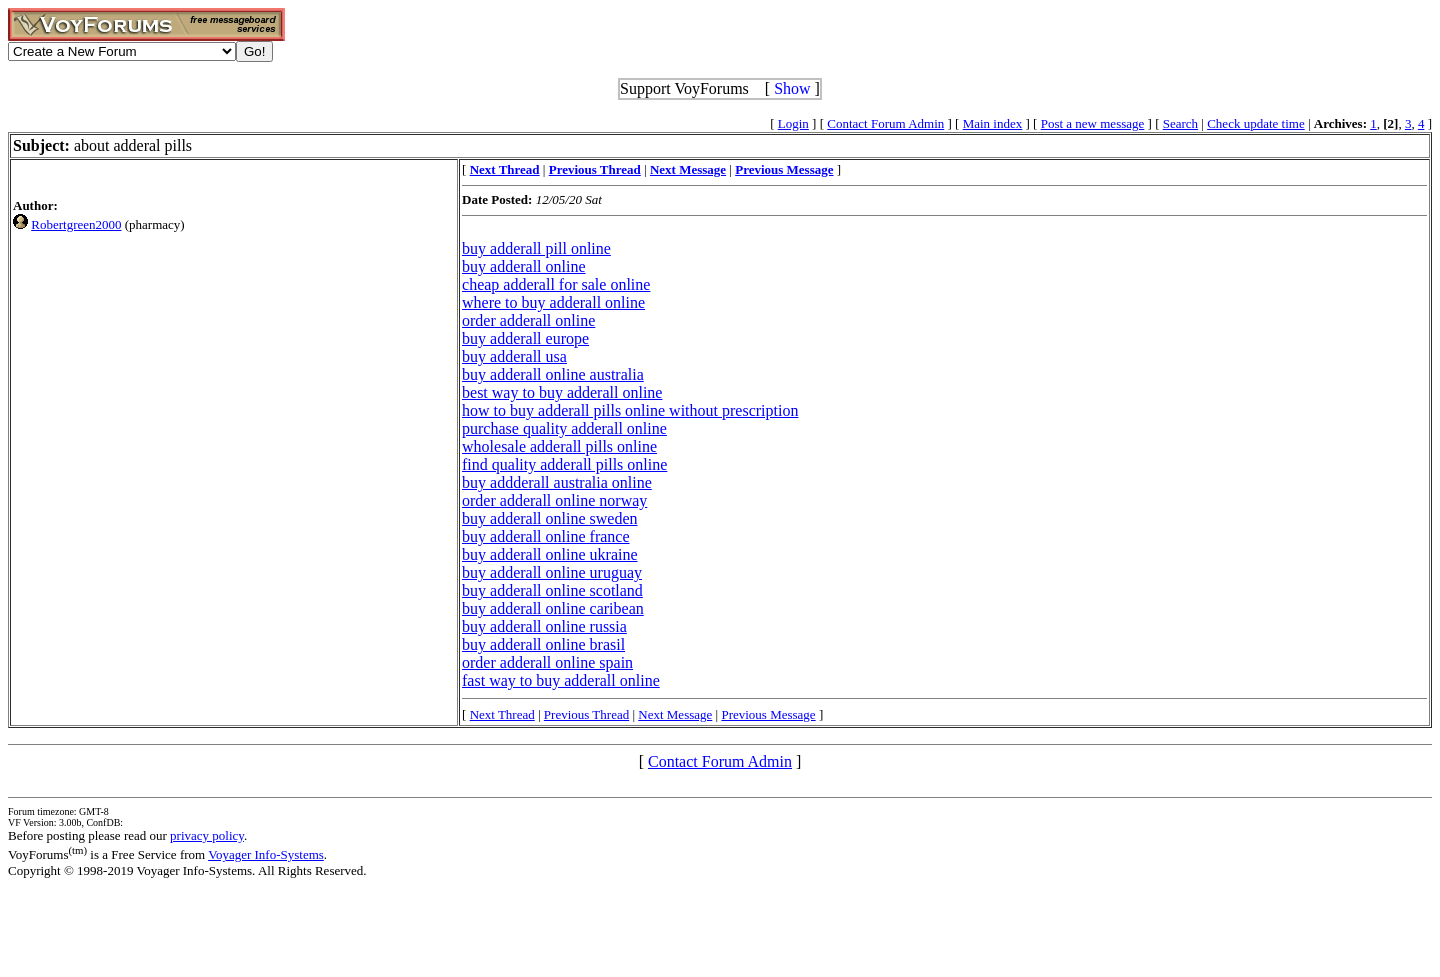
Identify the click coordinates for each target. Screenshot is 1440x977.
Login (793, 123)
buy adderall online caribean (553, 608)
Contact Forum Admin (885, 123)
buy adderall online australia (553, 374)
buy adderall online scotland (552, 590)
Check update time (1255, 123)
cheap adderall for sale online (556, 284)
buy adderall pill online (536, 248)
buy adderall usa (514, 356)
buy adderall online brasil (543, 644)
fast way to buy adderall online (561, 680)
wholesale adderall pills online (559, 446)
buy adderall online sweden (550, 518)
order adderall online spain (547, 662)
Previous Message (768, 714)
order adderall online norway (554, 500)
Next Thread (502, 714)
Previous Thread (586, 714)
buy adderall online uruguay (552, 572)
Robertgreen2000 (76, 224)
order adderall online (528, 320)
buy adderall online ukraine (550, 554)
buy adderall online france (545, 536)
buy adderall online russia (544, 626)
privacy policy (207, 835)
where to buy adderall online (553, 302)
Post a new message (1093, 123)
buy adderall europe (525, 338)
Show (792, 88)
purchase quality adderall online (564, 428)
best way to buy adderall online (562, 392)
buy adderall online (524, 266)
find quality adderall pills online (564, 464)
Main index (993, 123)
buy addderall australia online (557, 482)
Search (1180, 123)
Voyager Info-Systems (266, 854)
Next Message (675, 714)
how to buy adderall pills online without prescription (630, 410)
